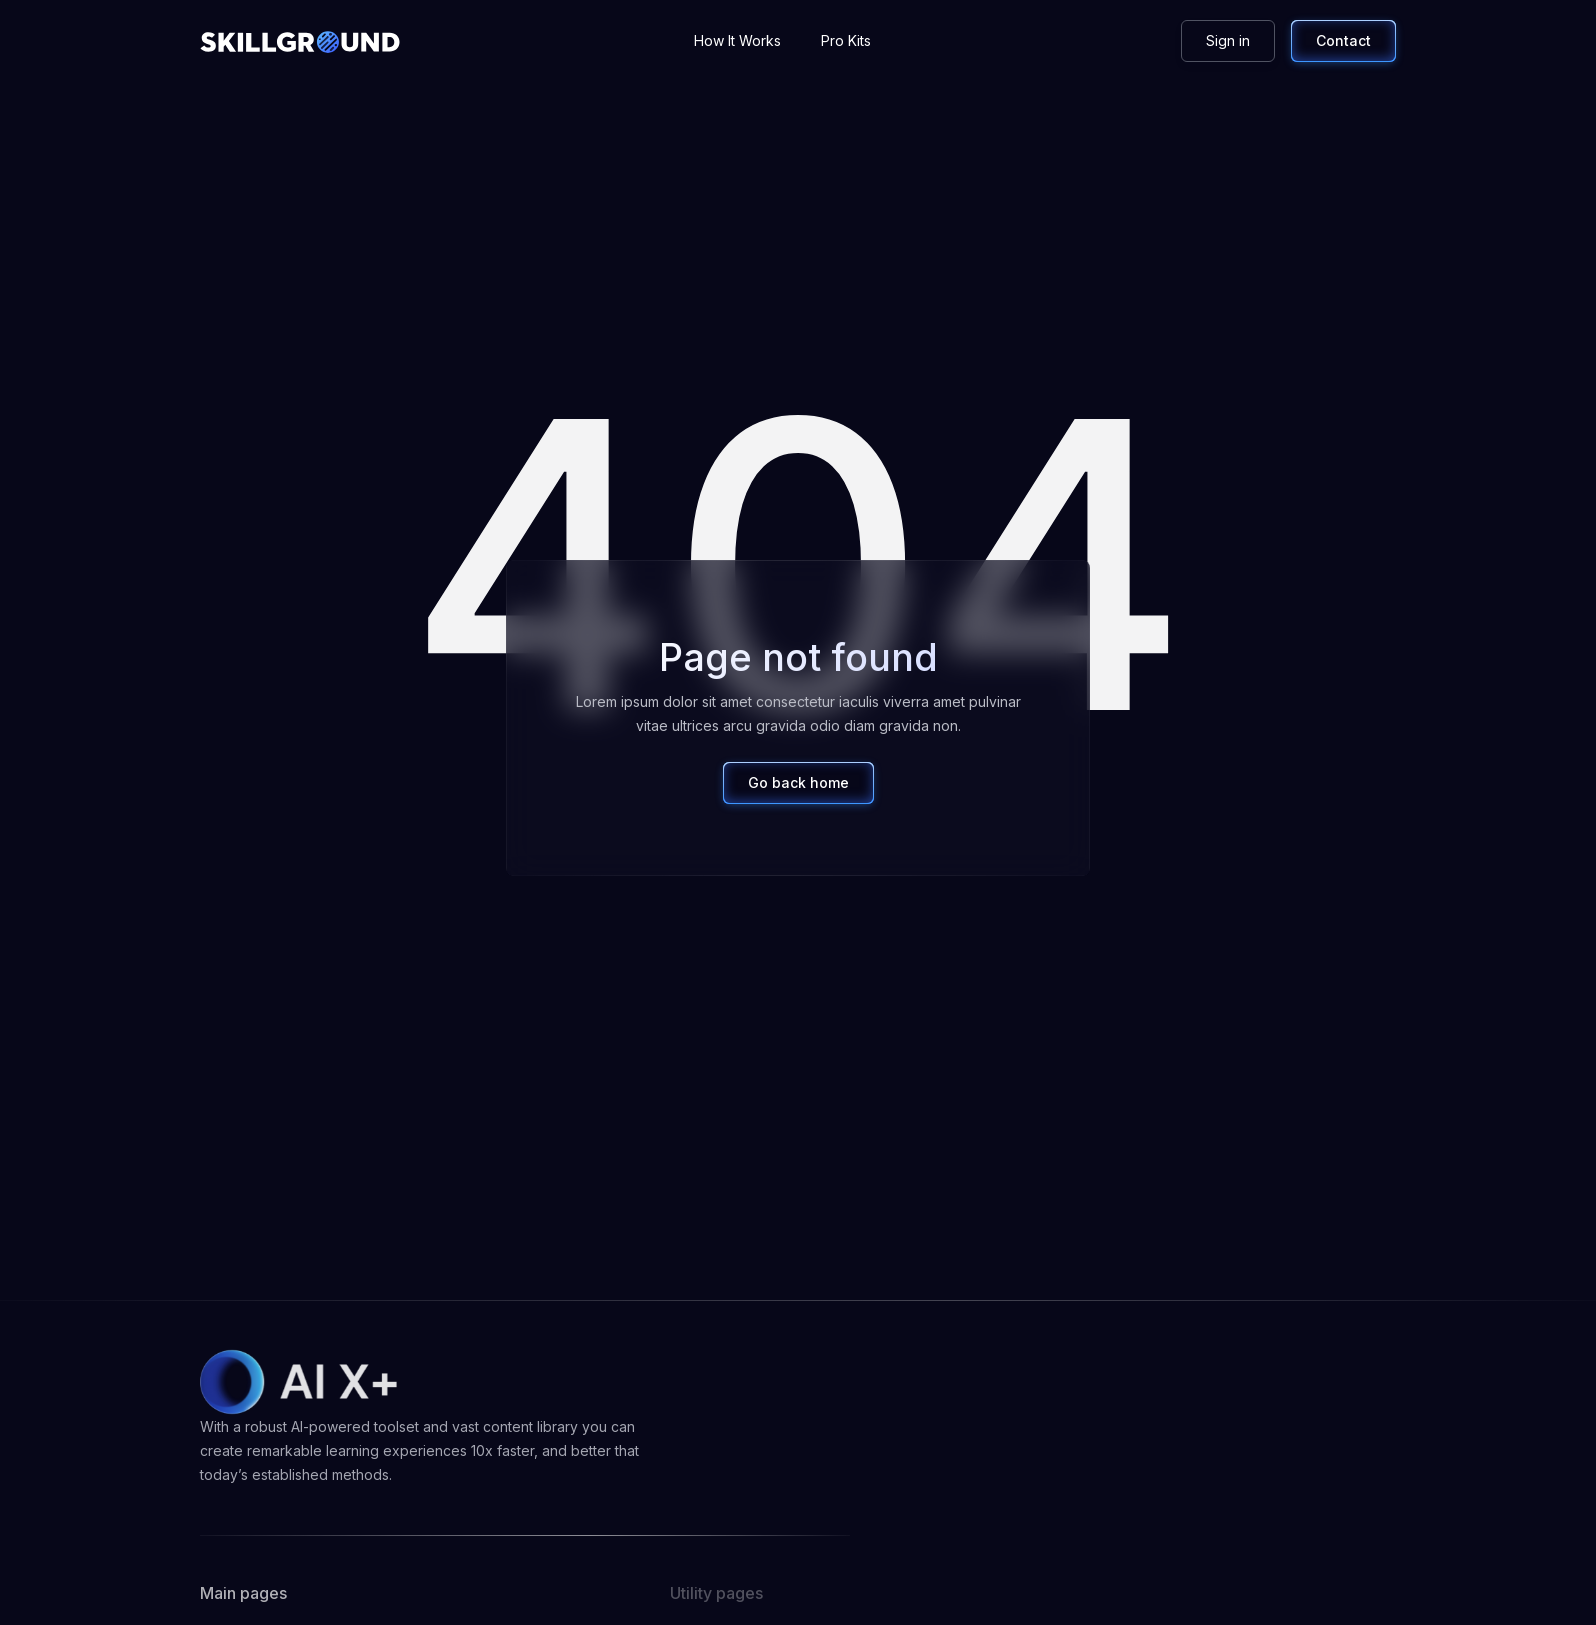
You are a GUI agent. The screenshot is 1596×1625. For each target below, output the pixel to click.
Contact (1343, 40)
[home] (300, 41)
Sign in (1228, 40)
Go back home (798, 782)
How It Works (737, 40)
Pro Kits (846, 40)
